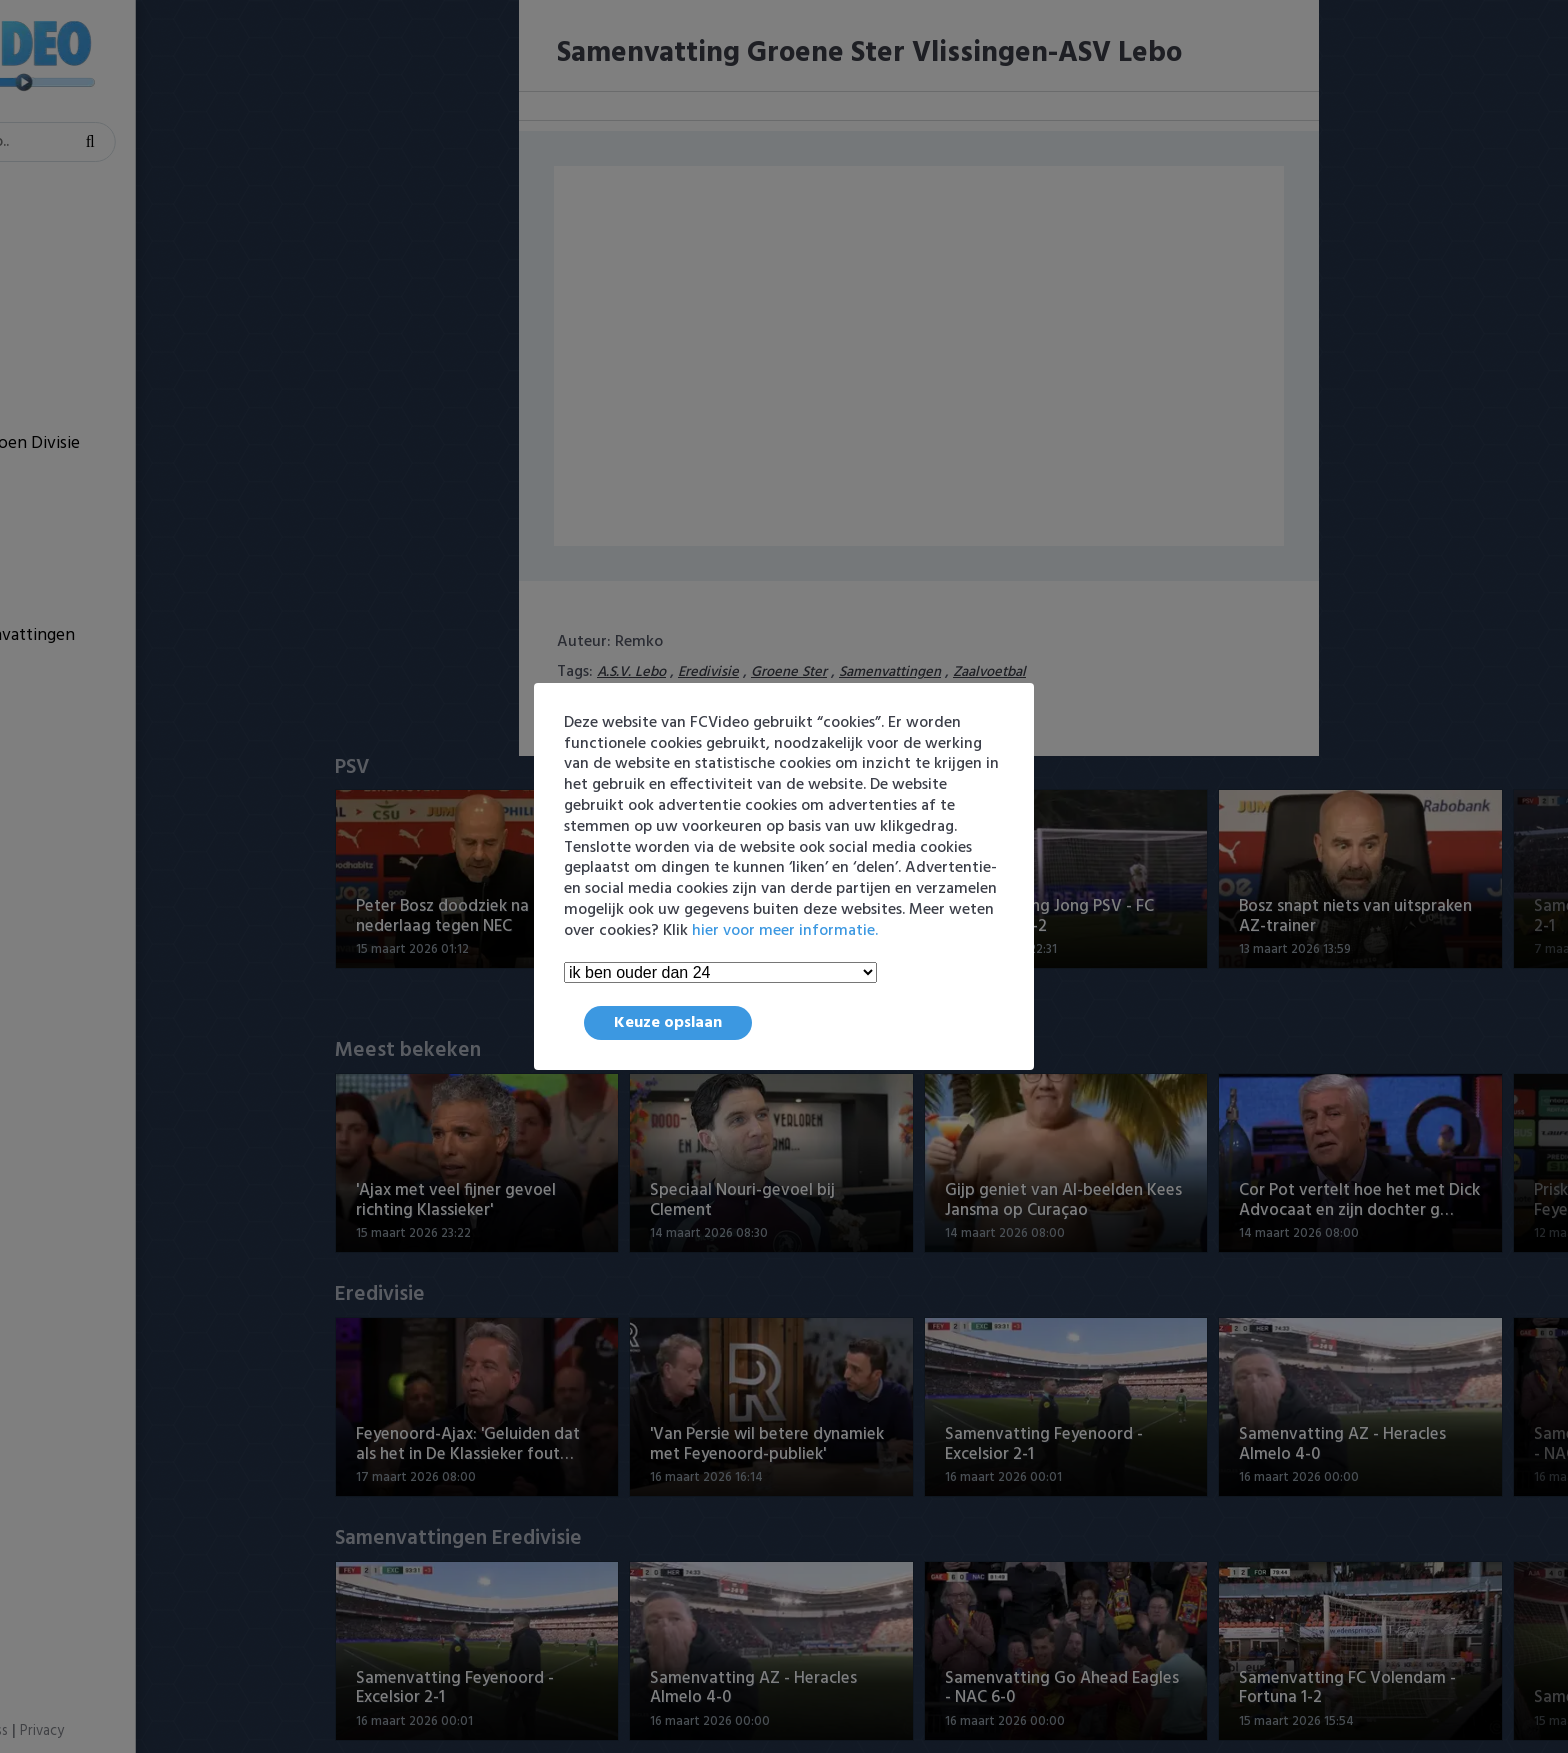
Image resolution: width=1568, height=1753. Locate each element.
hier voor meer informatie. (785, 931)
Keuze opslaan (668, 1023)
